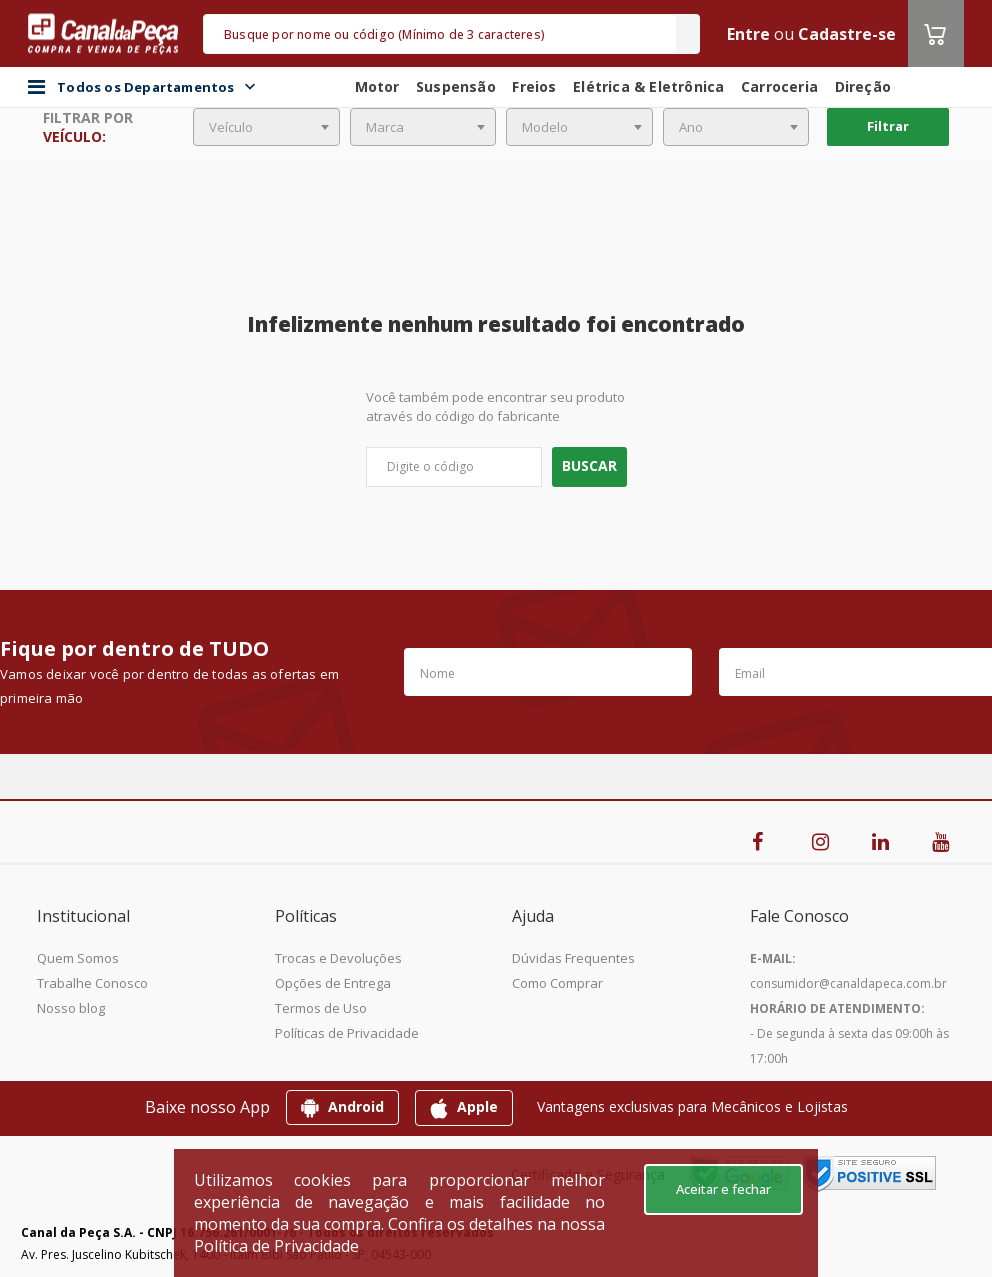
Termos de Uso (321, 1008)
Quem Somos (78, 958)
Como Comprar (557, 983)
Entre (748, 34)
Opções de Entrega (333, 983)
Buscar (589, 465)
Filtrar (888, 126)
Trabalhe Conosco (92, 983)
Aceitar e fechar (723, 1189)
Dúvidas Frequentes (573, 958)
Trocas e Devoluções (338, 958)
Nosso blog (71, 1008)
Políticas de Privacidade (347, 1033)
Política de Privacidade (276, 1246)
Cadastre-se (847, 34)
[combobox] (266, 127)
